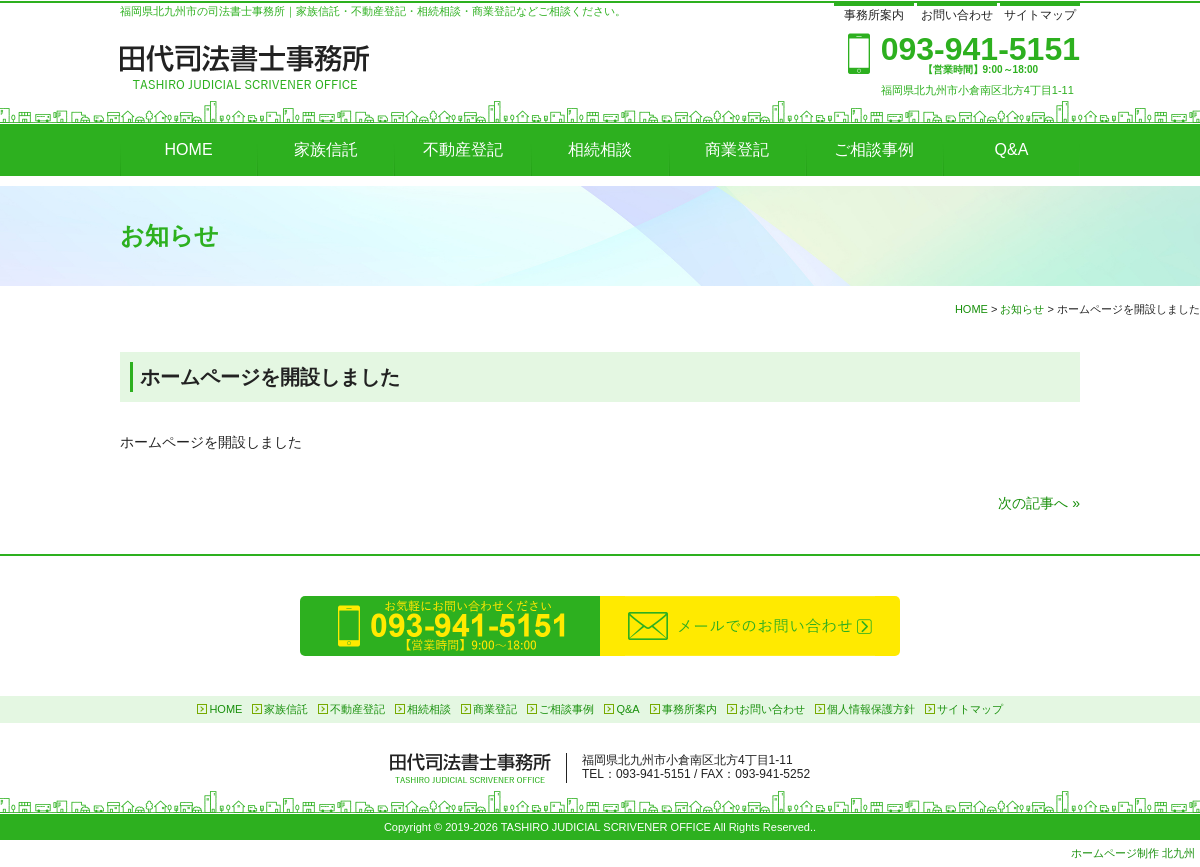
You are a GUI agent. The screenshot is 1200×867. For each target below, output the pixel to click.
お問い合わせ (957, 15)
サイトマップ (1040, 15)
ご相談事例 (874, 149)
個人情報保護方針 (871, 709)
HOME (189, 149)
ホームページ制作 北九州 (1133, 853)
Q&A (1012, 149)
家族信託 (326, 149)
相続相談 (600, 149)
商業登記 (737, 149)
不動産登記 (463, 149)
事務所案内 (874, 15)
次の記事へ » (1039, 503)
